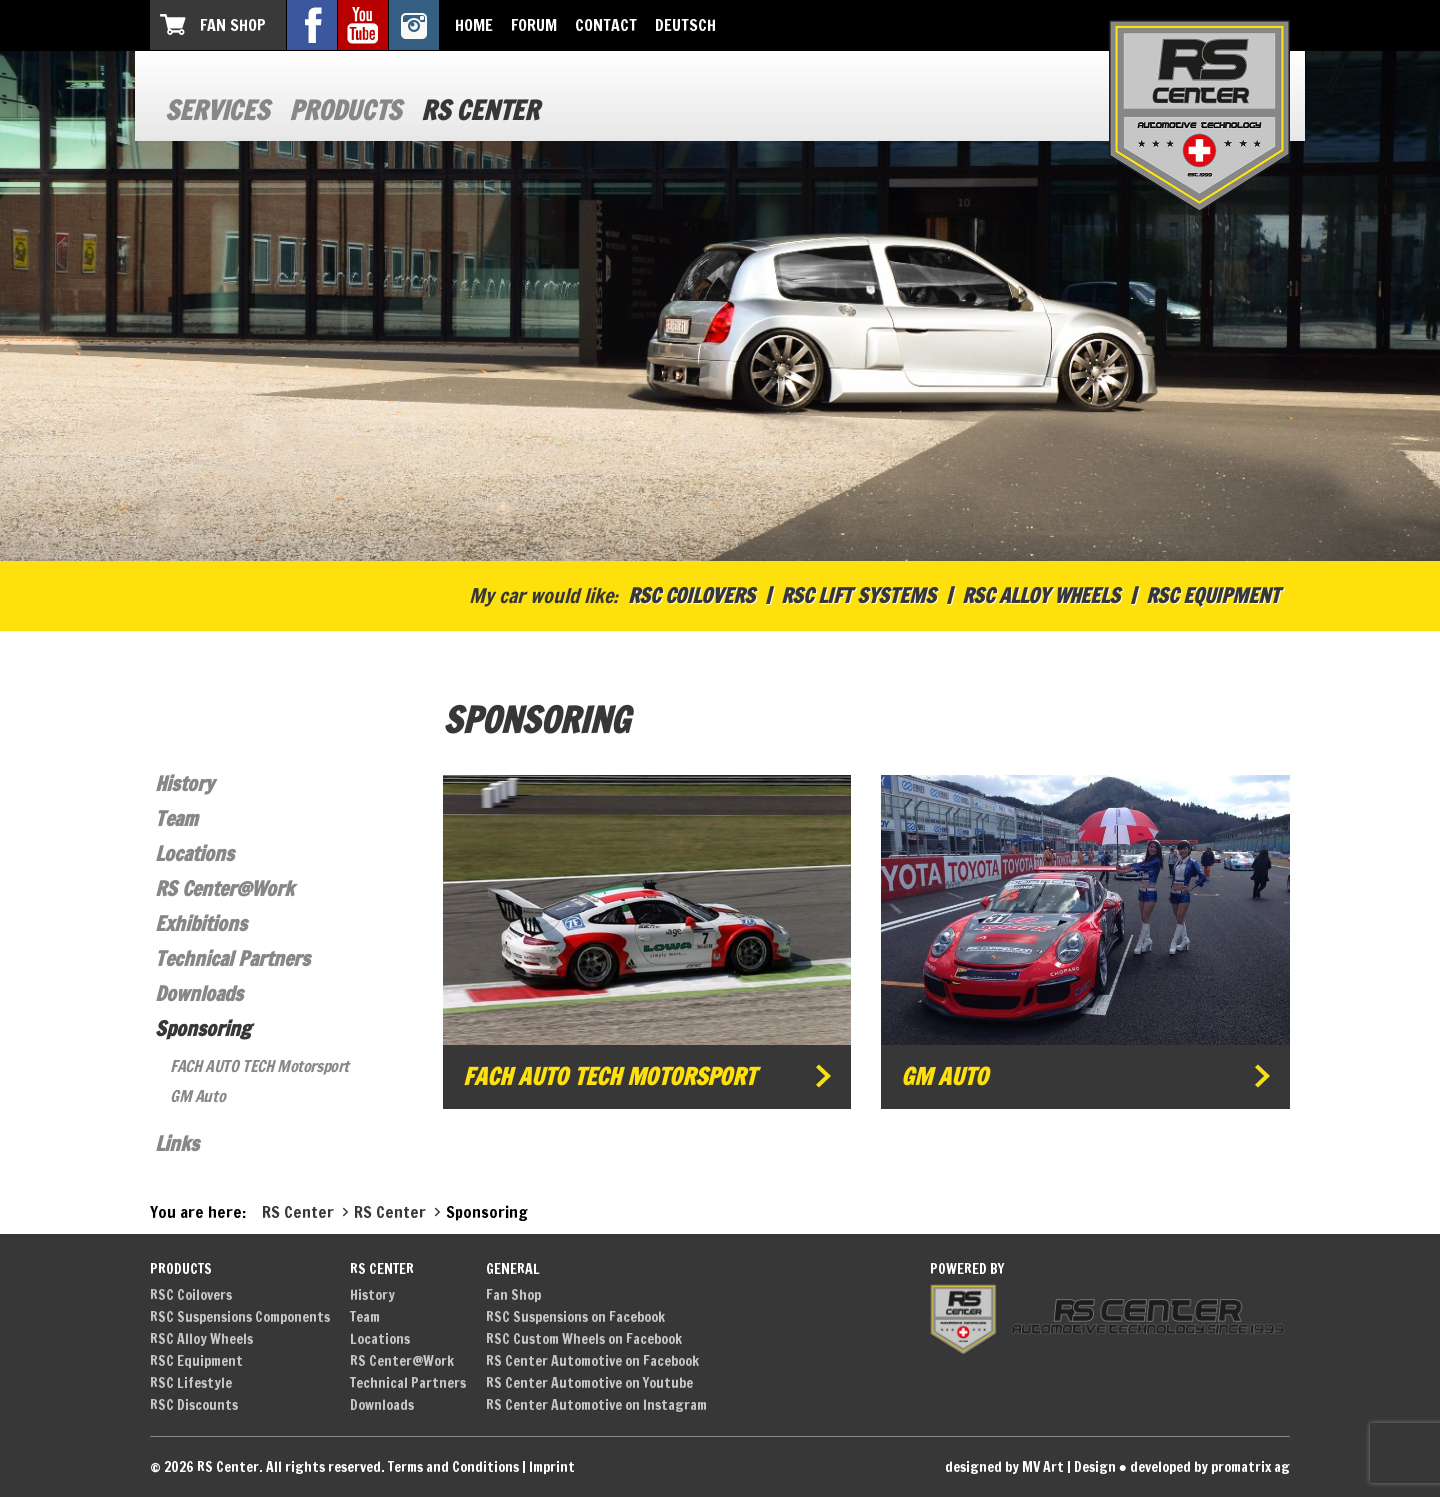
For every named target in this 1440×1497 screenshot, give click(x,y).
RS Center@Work (224, 888)
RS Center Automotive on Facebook (592, 1361)
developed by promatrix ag (1210, 1467)
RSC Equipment (1213, 595)
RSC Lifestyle (191, 1383)
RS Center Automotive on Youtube (589, 1383)
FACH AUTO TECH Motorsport (259, 1066)
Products (345, 110)
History (184, 783)
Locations (194, 853)
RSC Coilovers (691, 595)
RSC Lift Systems (858, 595)
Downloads (199, 993)
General (513, 1269)
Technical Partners (232, 958)
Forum (534, 25)
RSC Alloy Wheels (1041, 595)
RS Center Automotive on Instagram (596, 1405)
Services (217, 110)
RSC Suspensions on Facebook (575, 1317)
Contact (606, 25)
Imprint (552, 1467)
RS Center (480, 110)
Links (177, 1143)
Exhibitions (201, 923)
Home (474, 25)
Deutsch (685, 25)
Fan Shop (233, 25)
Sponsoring (203, 1028)
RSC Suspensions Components (240, 1317)
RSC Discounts (194, 1405)
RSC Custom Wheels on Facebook (584, 1339)
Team (176, 818)
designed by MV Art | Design (1030, 1467)
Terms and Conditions (453, 1467)
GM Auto (197, 1096)
